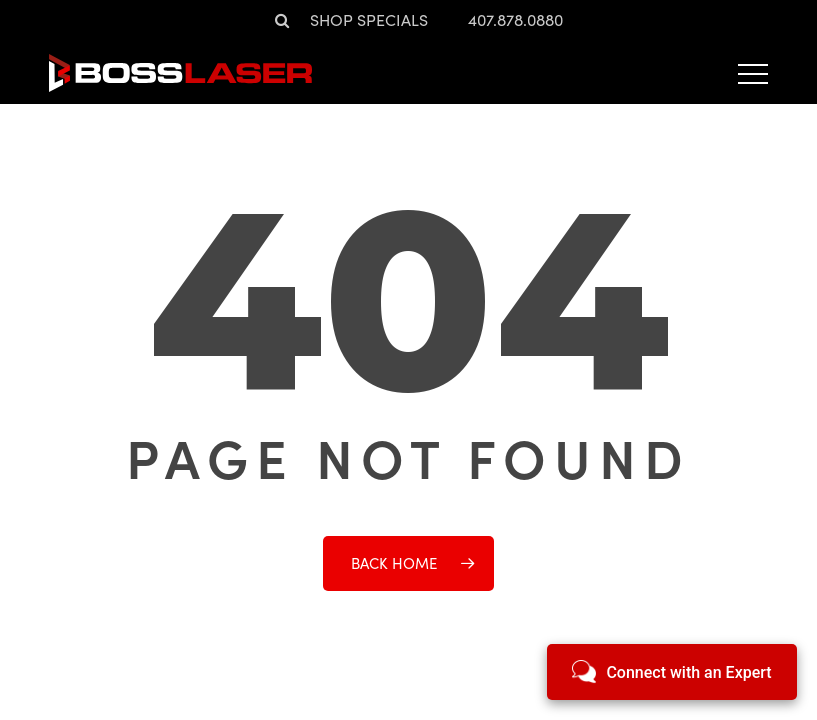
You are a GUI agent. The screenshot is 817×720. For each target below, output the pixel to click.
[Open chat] (672, 672)
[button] (753, 73)
